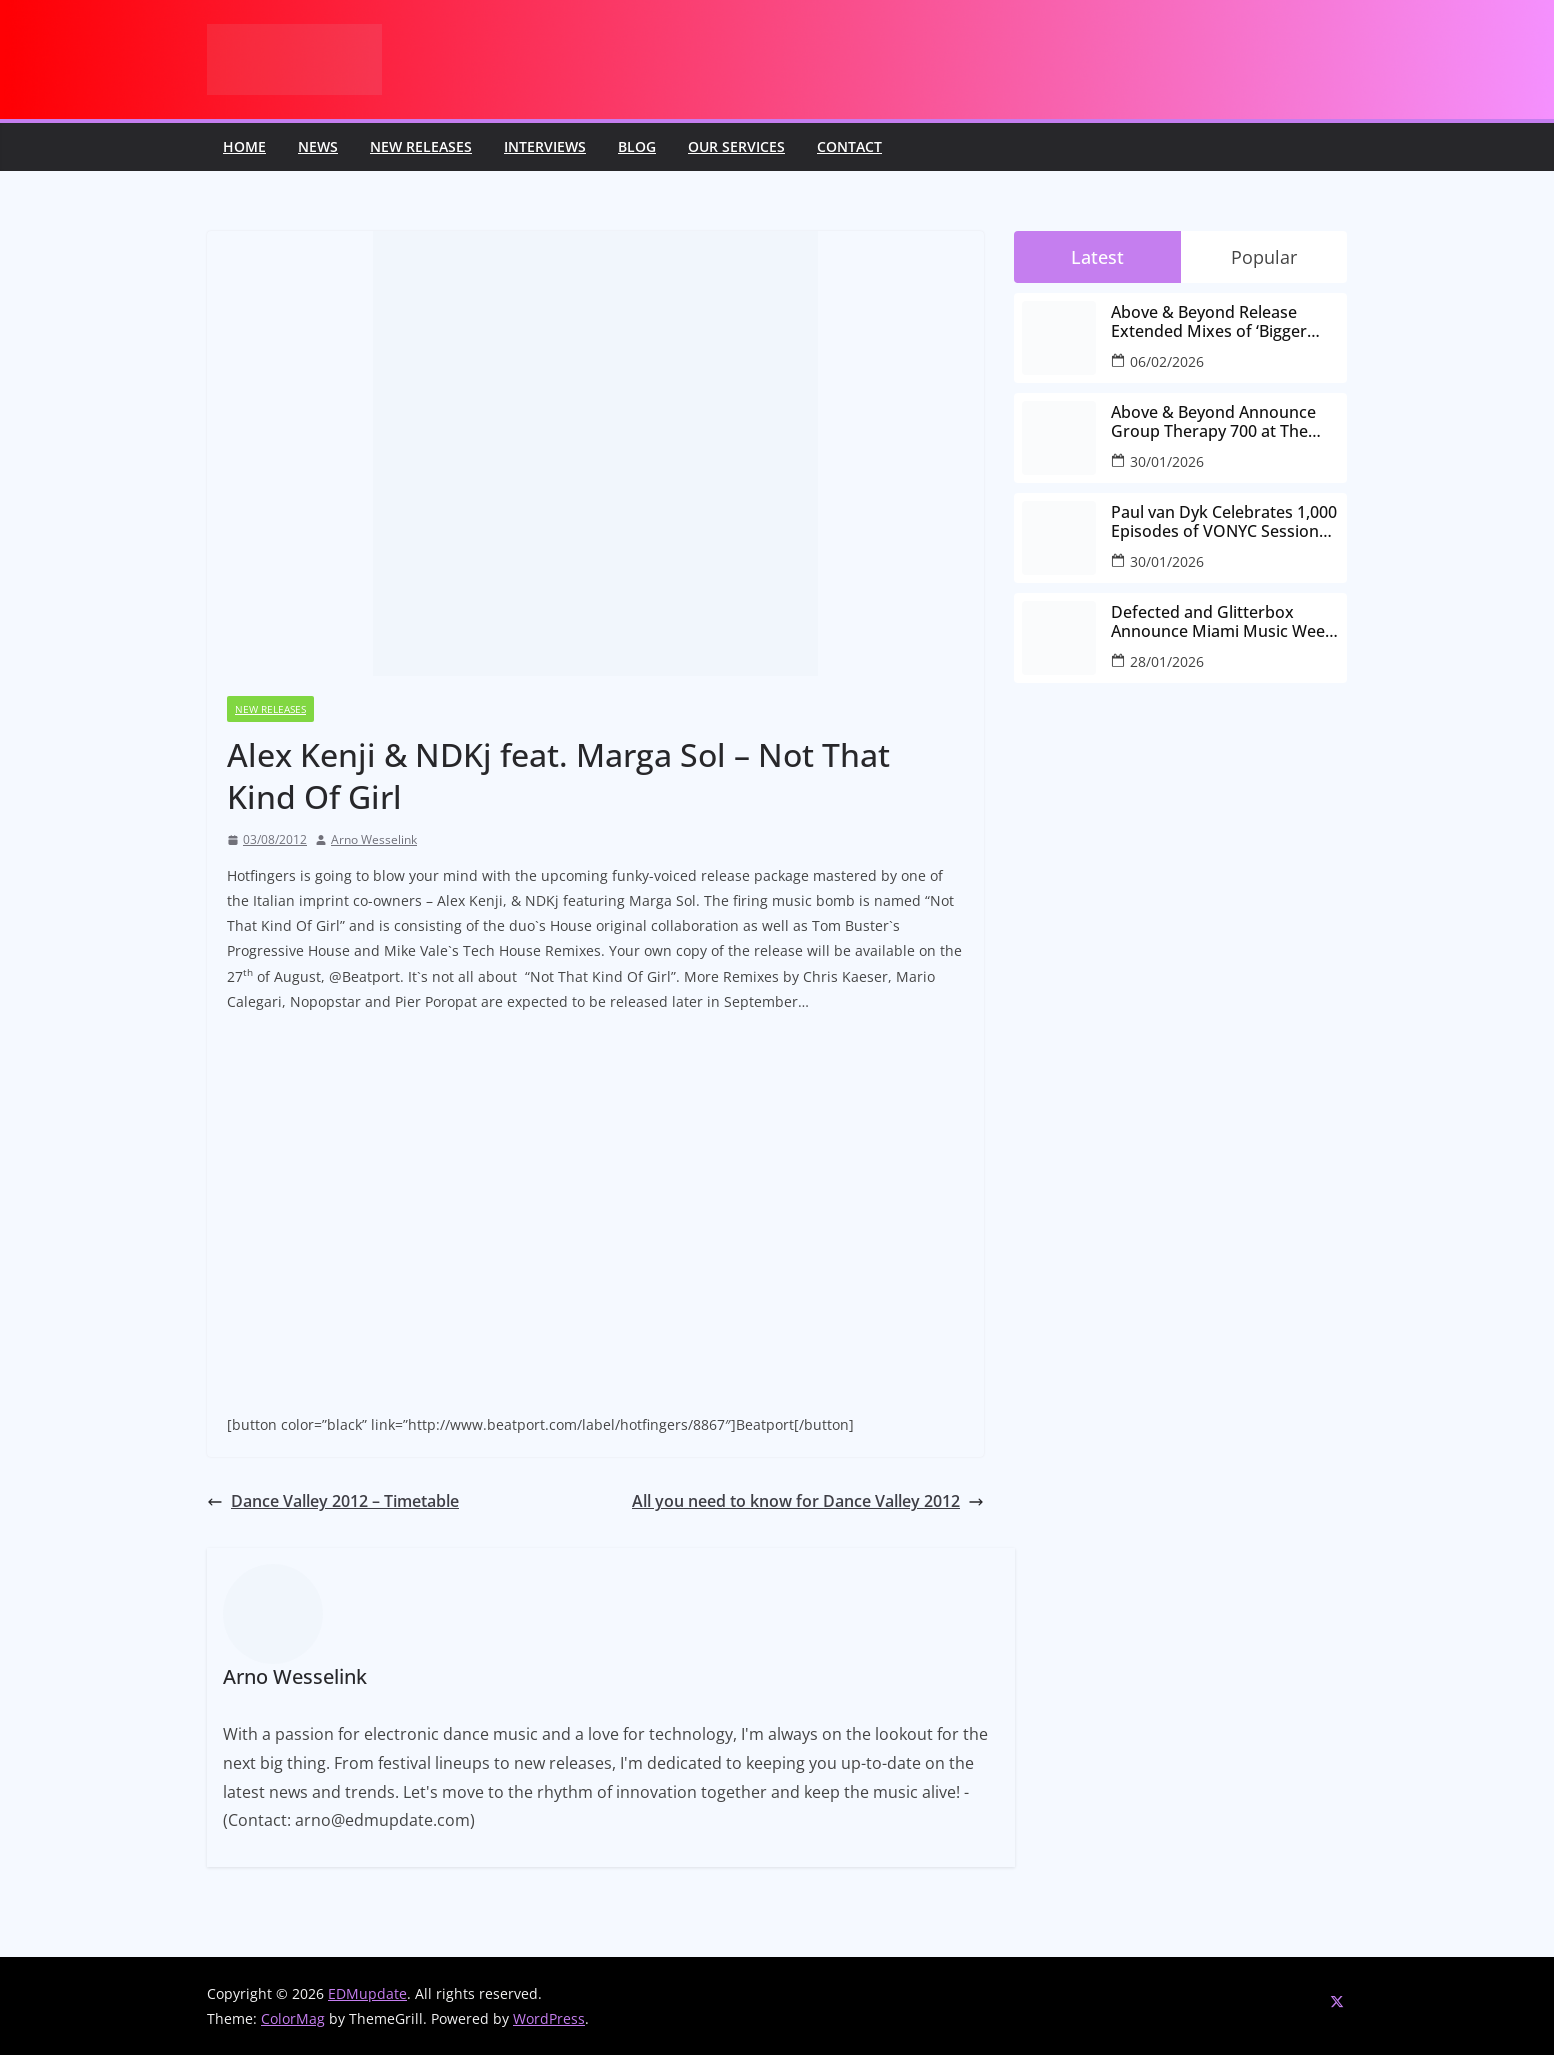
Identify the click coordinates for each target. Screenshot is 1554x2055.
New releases (421, 146)
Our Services (736, 146)
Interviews (545, 146)
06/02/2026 (1167, 361)
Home (244, 146)
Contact (849, 146)
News (318, 146)
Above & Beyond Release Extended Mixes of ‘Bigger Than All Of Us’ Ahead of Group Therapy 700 (1209, 322)
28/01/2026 (1167, 661)
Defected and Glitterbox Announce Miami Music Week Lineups (1222, 622)
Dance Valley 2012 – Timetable (333, 1501)
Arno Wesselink (374, 839)
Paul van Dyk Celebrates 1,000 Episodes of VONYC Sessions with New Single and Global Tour (1224, 522)
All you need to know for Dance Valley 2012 (808, 1501)
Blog (637, 146)
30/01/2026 (1167, 461)
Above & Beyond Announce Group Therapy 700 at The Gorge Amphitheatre (1213, 422)
